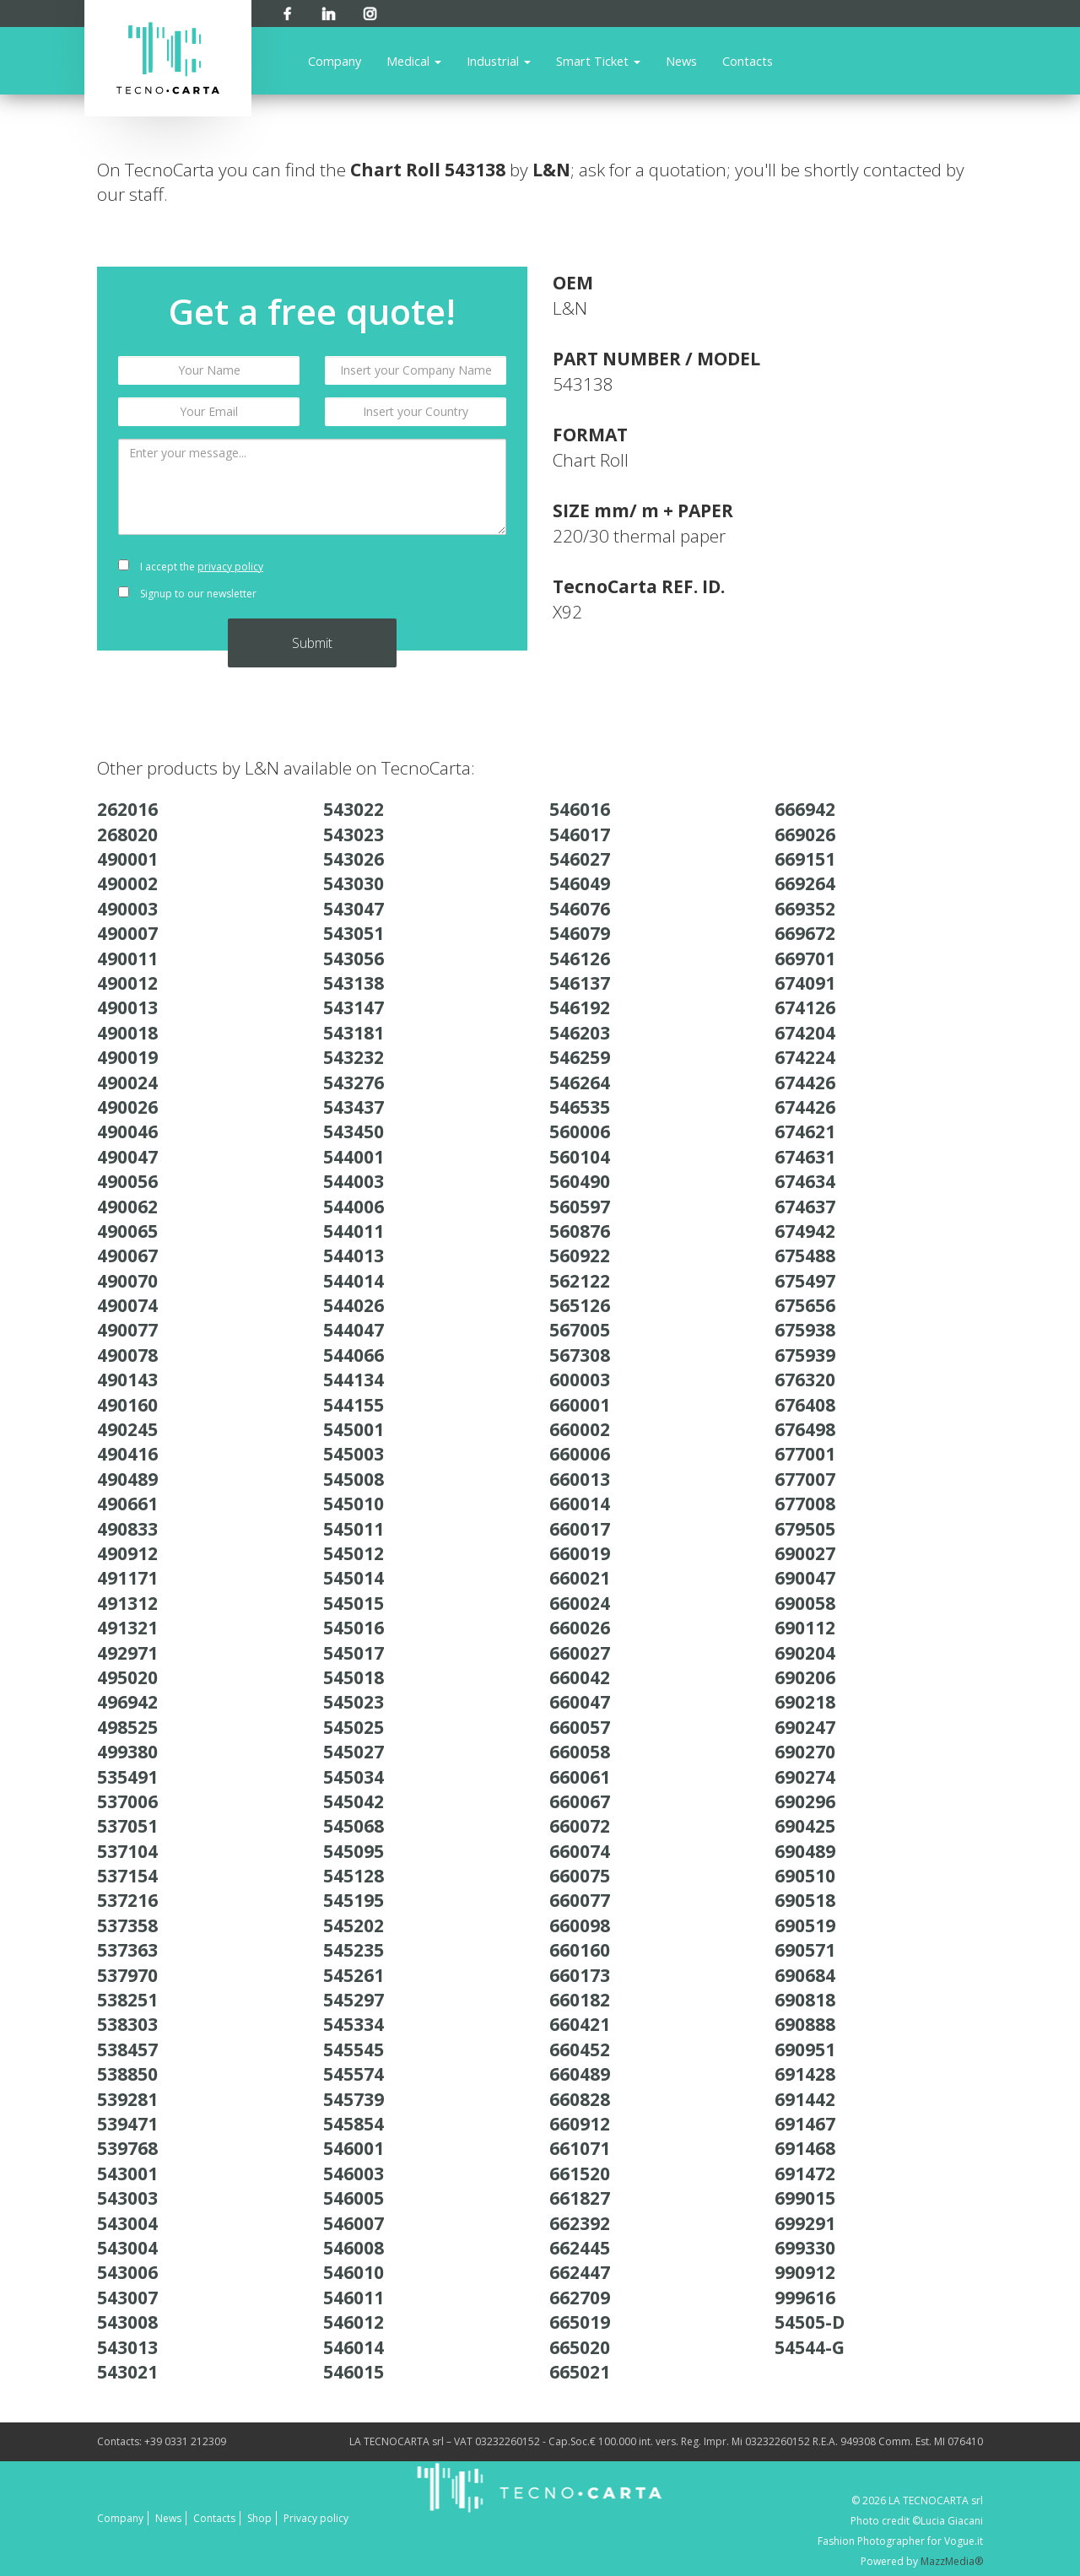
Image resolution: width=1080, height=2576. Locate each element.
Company (334, 60)
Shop (259, 2518)
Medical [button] (413, 60)
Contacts (747, 60)
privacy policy (230, 566)
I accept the (190, 566)
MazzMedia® (952, 2561)
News (681, 60)
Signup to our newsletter (187, 593)
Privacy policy (316, 2518)
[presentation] (415, 580)
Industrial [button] (499, 60)
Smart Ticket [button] (598, 60)
